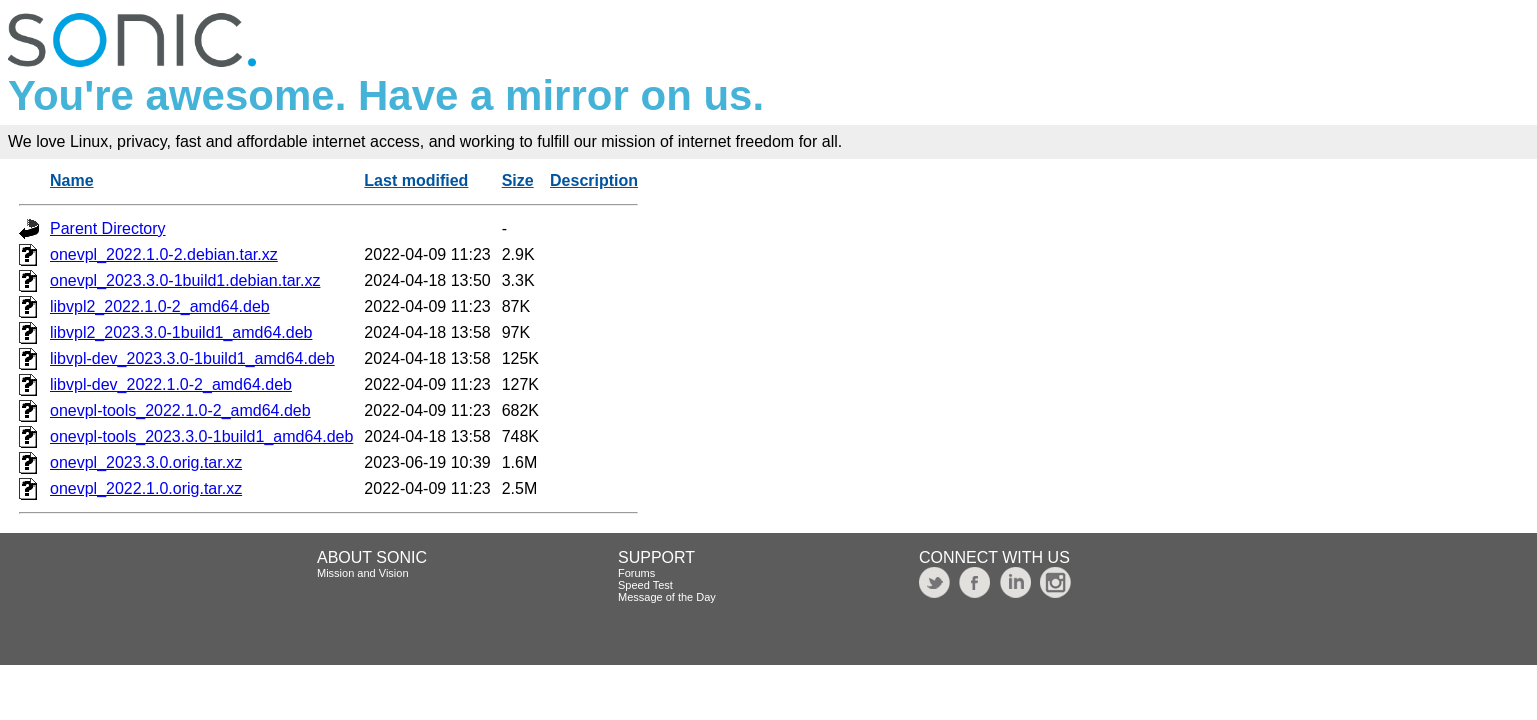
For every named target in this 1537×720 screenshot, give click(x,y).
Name (72, 180)
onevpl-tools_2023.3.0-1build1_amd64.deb (201, 436)
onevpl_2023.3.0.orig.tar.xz (146, 462)
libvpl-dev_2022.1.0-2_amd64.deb (171, 384)
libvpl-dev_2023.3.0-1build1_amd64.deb (192, 358)
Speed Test (645, 585)
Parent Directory (108, 228)
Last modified (416, 180)
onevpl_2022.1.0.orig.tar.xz (146, 488)
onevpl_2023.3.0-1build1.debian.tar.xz (185, 280)
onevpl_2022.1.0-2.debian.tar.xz (164, 254)
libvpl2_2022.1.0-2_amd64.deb (160, 306)
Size (518, 180)
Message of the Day (667, 597)
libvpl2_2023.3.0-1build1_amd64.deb (181, 332)
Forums (636, 573)
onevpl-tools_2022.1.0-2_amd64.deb (180, 410)
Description (594, 180)
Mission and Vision (363, 573)
